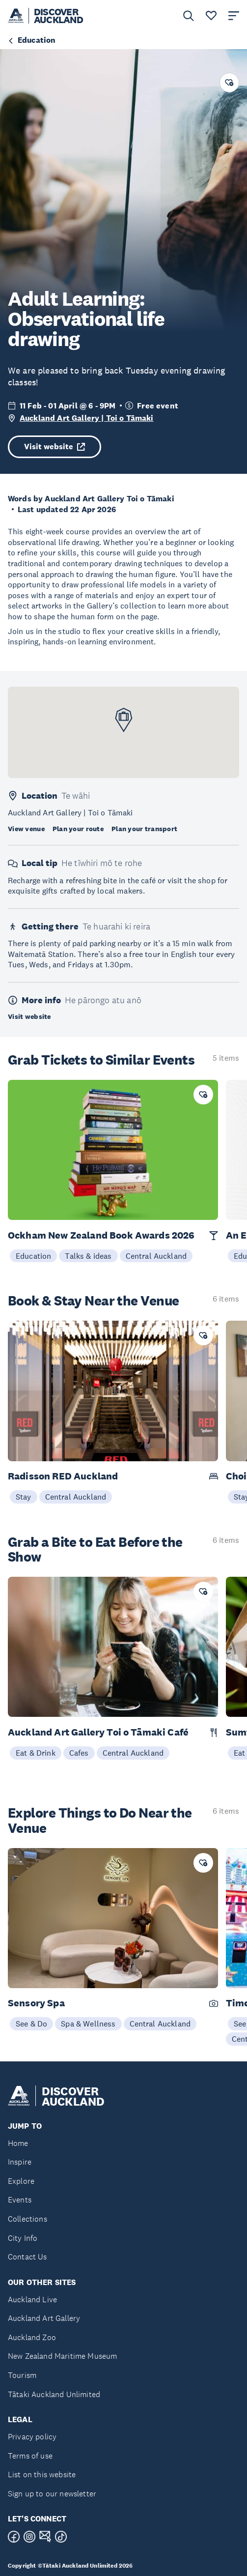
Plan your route (78, 828)
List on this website (42, 2474)
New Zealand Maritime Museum (62, 2356)
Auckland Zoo (32, 2337)
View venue (26, 828)
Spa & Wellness (88, 2023)
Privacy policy (32, 2436)
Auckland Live (32, 2299)
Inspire (19, 2162)
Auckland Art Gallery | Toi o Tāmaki (87, 418)
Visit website (54, 446)
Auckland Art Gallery (44, 2318)
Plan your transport (144, 828)
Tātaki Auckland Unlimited (54, 2394)
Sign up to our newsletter (52, 2494)
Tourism (22, 2375)
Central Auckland (156, 1256)
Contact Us (27, 2257)
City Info (22, 2238)
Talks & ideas (88, 1256)
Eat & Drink (35, 1753)
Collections (27, 2219)
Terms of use (30, 2456)
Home (18, 2143)
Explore (21, 2181)
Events (19, 2200)
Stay (23, 1497)
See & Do (31, 2023)
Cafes (79, 1753)
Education (33, 1256)
